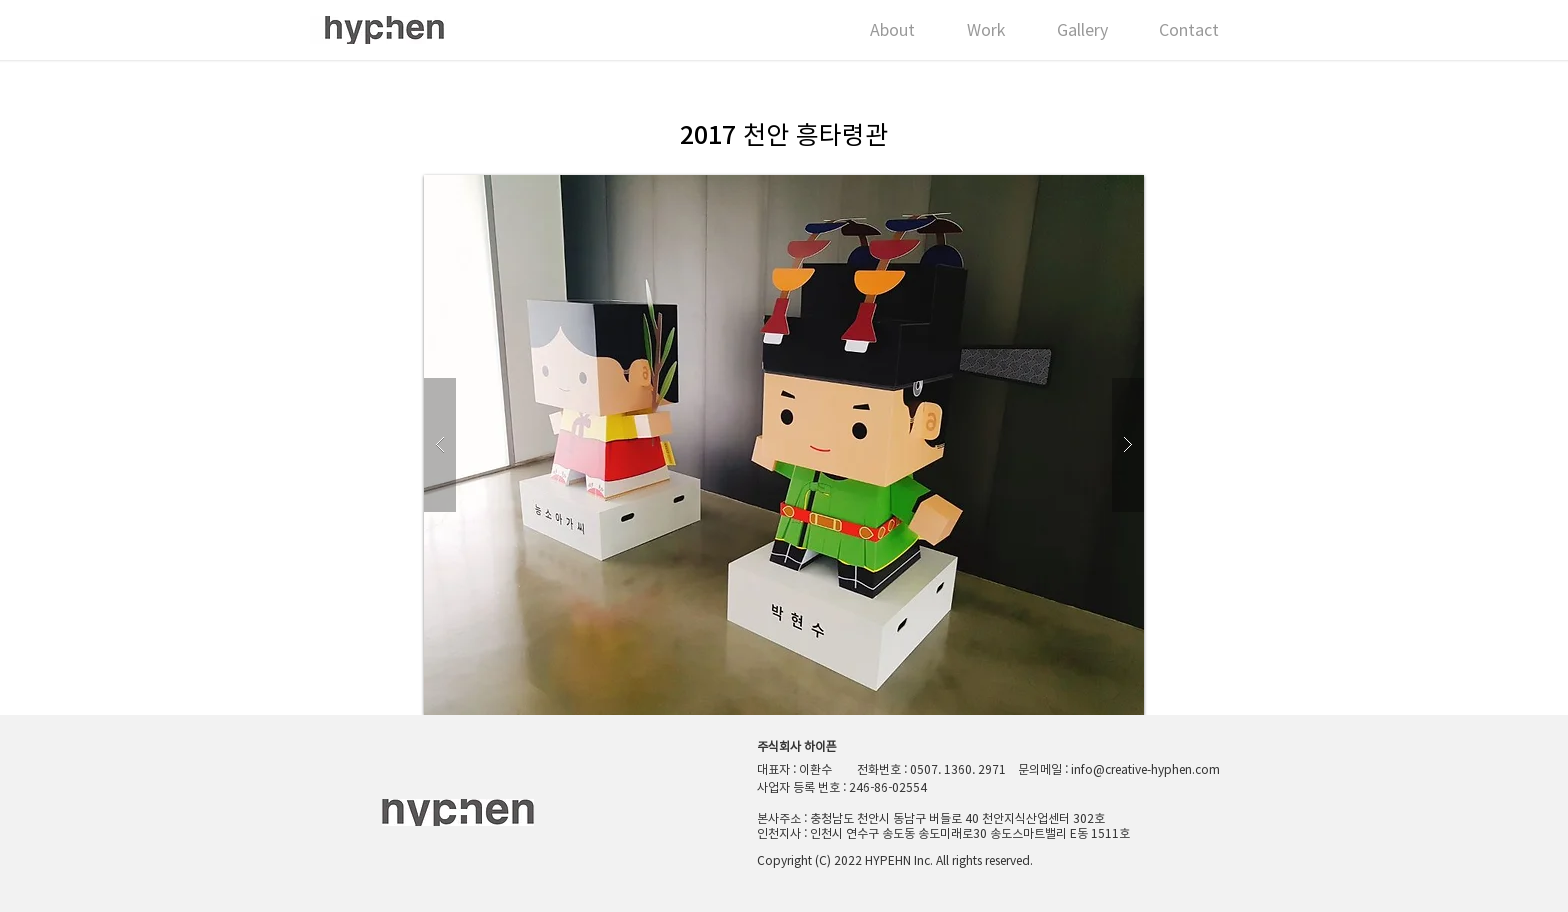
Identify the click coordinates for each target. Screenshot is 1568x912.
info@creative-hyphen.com (1145, 769)
